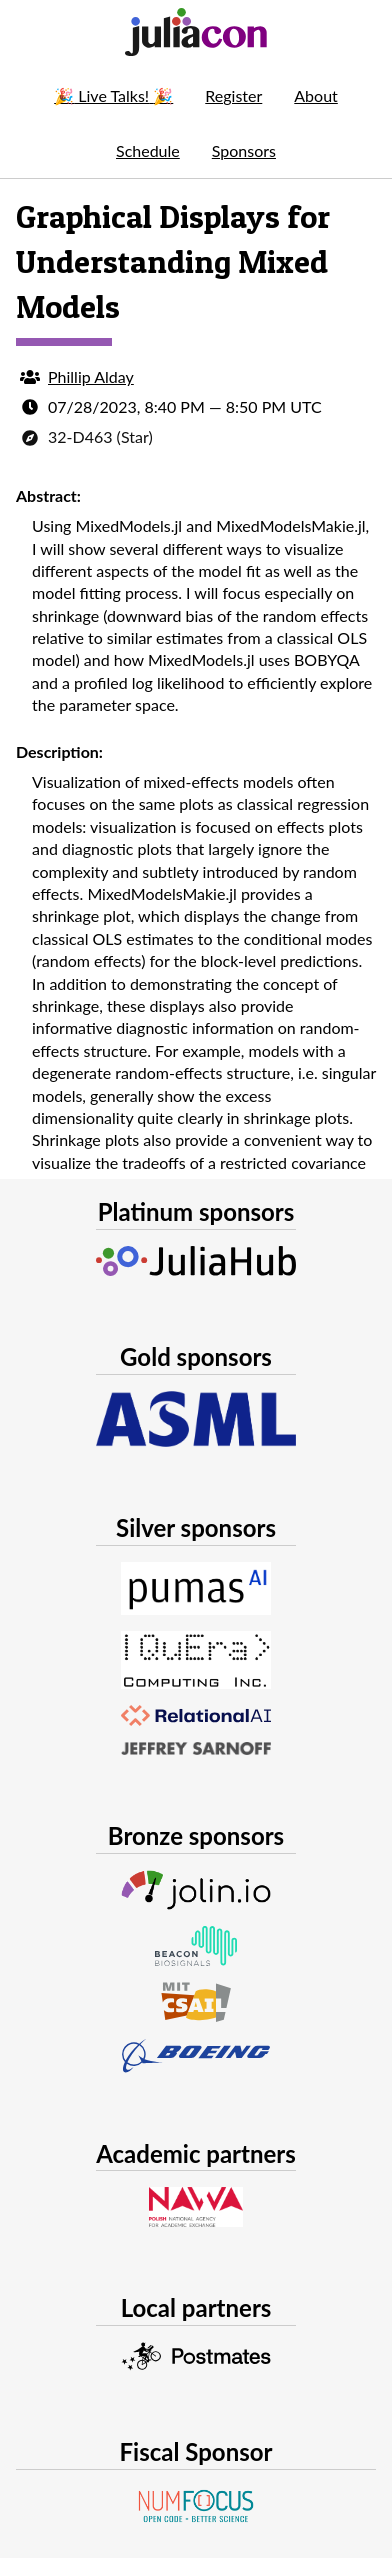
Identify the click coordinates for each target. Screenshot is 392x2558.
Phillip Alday (91, 376)
